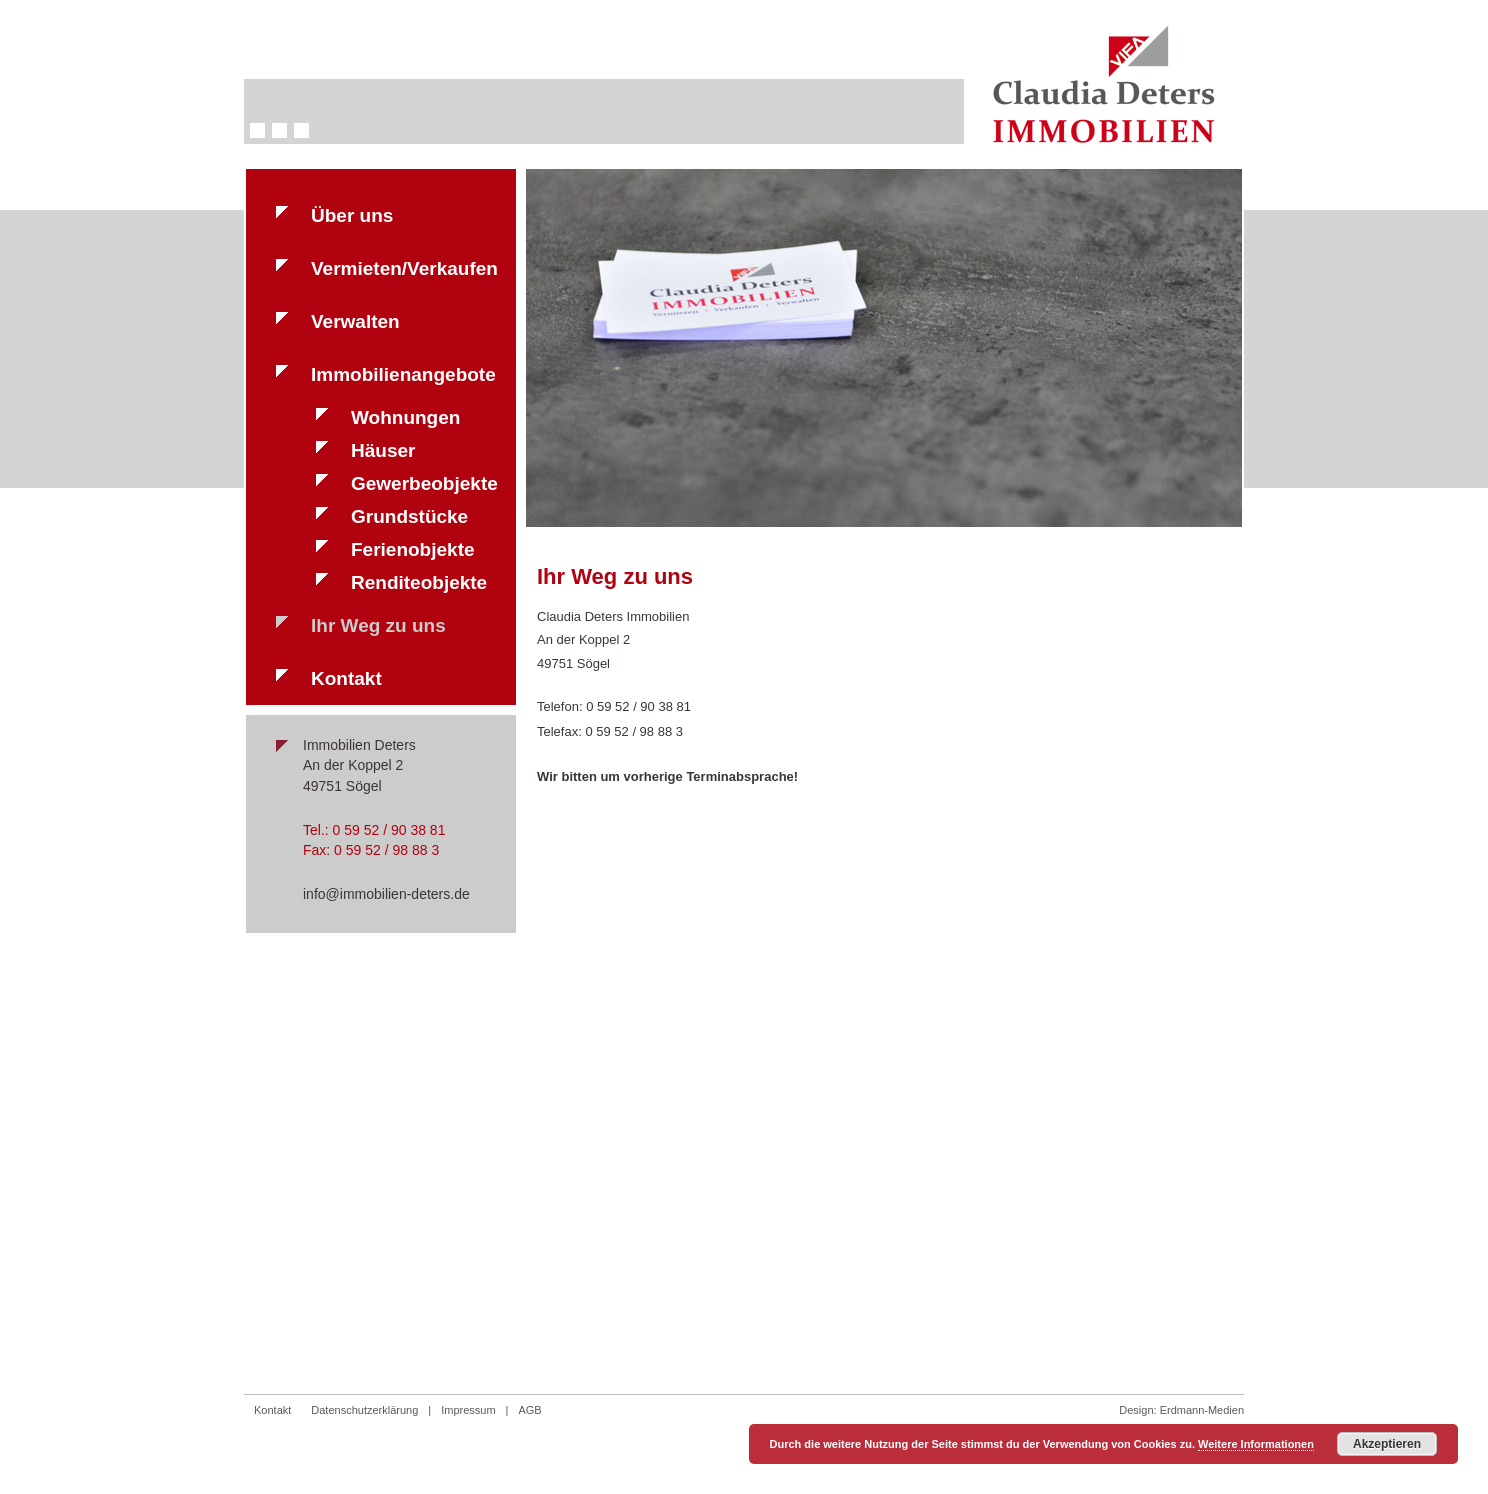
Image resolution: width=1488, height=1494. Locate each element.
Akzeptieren (1387, 1444)
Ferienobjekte (413, 549)
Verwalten (355, 321)
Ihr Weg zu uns (378, 625)
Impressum (468, 1410)
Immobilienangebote (403, 374)
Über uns (352, 215)
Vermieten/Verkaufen (404, 268)
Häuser (383, 450)
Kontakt (346, 678)
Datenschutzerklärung (364, 1410)
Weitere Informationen (1256, 1444)
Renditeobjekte (419, 582)
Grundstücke (409, 516)
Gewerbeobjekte (424, 483)
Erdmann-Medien (1202, 1410)
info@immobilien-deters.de (386, 894)
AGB (529, 1410)
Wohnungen (405, 417)
